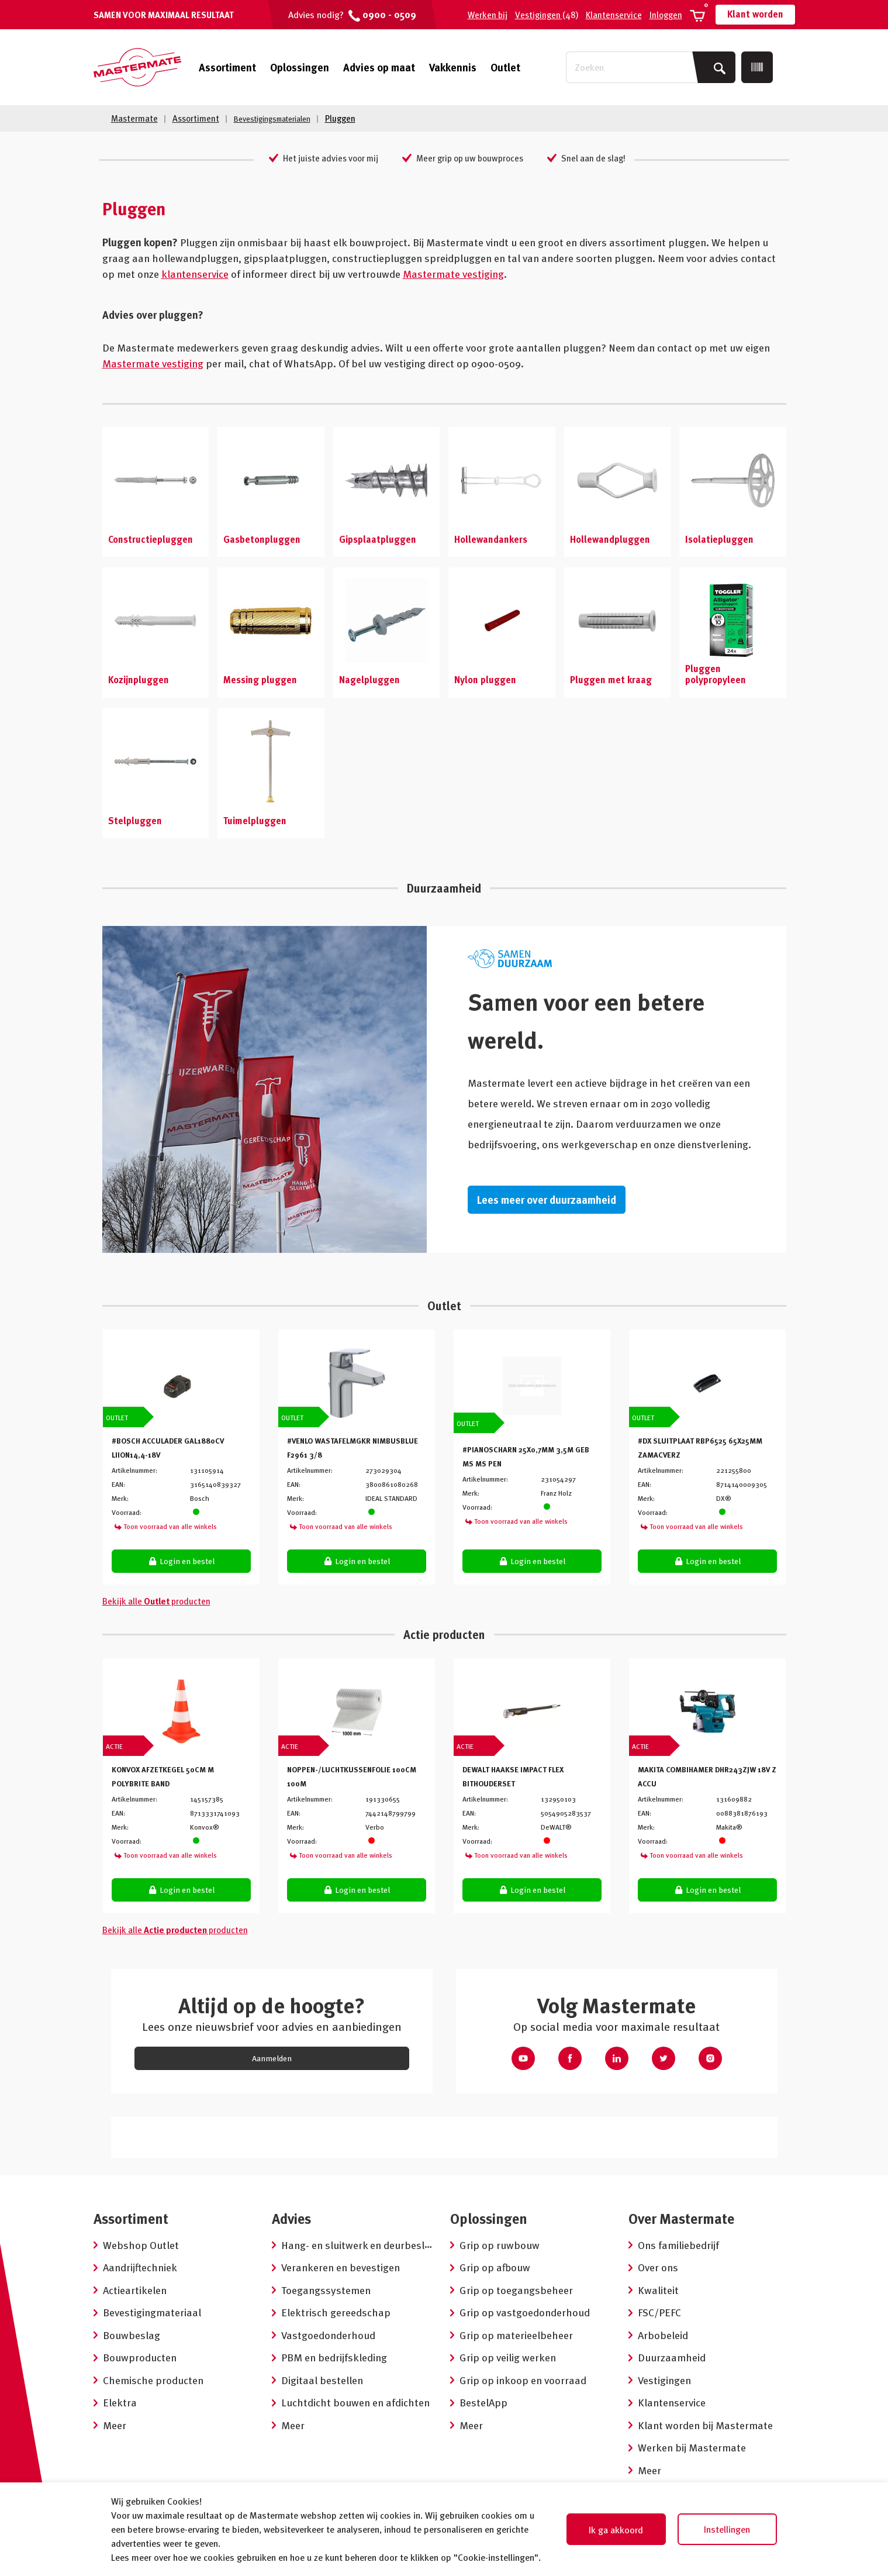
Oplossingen (299, 67)
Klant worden (755, 14)
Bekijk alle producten (156, 1600)
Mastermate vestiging (453, 273)
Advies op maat (379, 67)
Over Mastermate (681, 2217)
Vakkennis (452, 67)
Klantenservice (614, 14)
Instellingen (727, 2529)
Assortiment (227, 67)
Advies (291, 2217)
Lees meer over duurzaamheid (546, 1199)
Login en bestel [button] (181, 1560)
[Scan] (757, 67)
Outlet (505, 67)
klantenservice (195, 273)
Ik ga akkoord (616, 2530)
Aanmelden (272, 2057)
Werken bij (487, 14)
